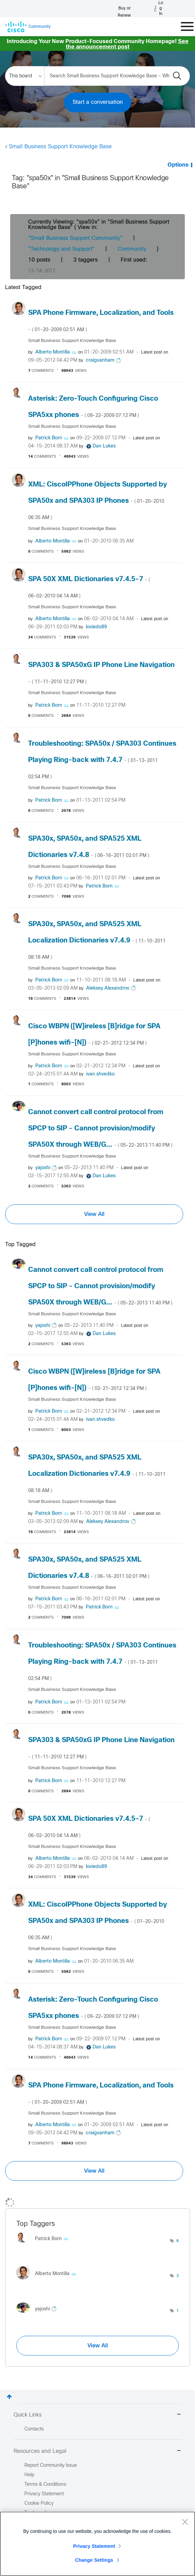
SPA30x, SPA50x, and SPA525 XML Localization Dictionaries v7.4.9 (96, 940)
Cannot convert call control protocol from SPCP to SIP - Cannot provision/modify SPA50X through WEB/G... (100, 1128)
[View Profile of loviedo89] (96, 627)
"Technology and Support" (61, 249)
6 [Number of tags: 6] (177, 2241)
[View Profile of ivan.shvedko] (100, 1074)
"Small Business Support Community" (75, 238)
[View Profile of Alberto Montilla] (52, 352)
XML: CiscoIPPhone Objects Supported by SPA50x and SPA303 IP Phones (97, 500)
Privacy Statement (94, 2546)
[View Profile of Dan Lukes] (104, 446)
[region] (97, 2544)
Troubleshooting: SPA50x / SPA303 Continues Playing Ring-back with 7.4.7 (102, 760)
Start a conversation (98, 102)
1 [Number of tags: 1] (177, 2311)
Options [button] (178, 165)
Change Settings (94, 2560)
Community (132, 249)
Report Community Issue (50, 2465)
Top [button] (9, 2396)
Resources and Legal (97, 2451)
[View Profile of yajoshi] (42, 1168)
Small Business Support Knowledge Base (60, 146)
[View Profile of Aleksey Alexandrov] (107, 988)
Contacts (34, 2429)
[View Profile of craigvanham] (100, 360)
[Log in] (158, 8)
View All (94, 1214)
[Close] (184, 2521)
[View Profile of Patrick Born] (48, 438)
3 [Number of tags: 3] (177, 2276)
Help (29, 2475)
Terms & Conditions (45, 2484)
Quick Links (97, 2415)
